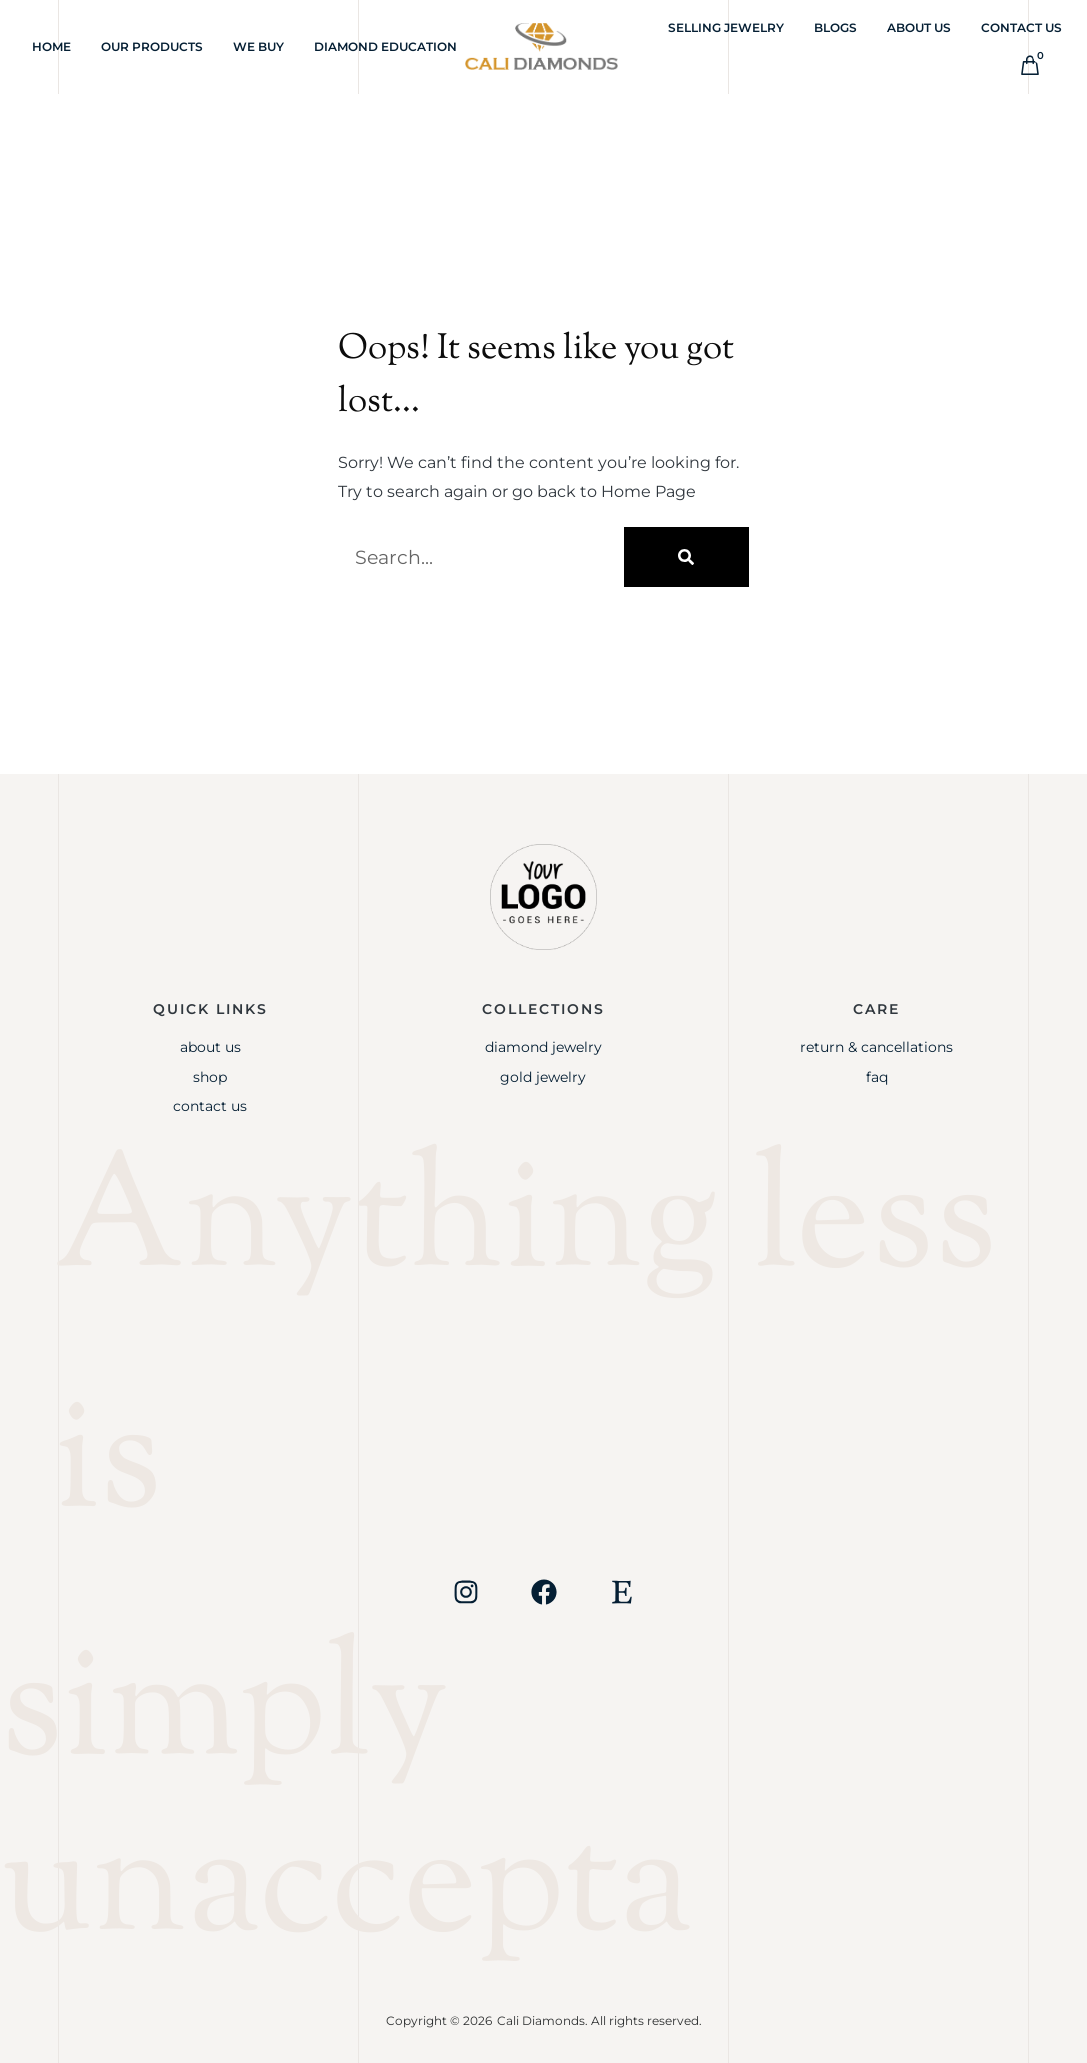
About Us (919, 27)
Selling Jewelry (726, 27)
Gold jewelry (543, 1077)
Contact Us (1021, 27)
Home (51, 46)
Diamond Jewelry (543, 1047)
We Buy (258, 46)
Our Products (152, 46)
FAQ (877, 1077)
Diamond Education (385, 46)
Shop (210, 1077)
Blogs (835, 27)
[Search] (686, 557)
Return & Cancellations (876, 1047)
